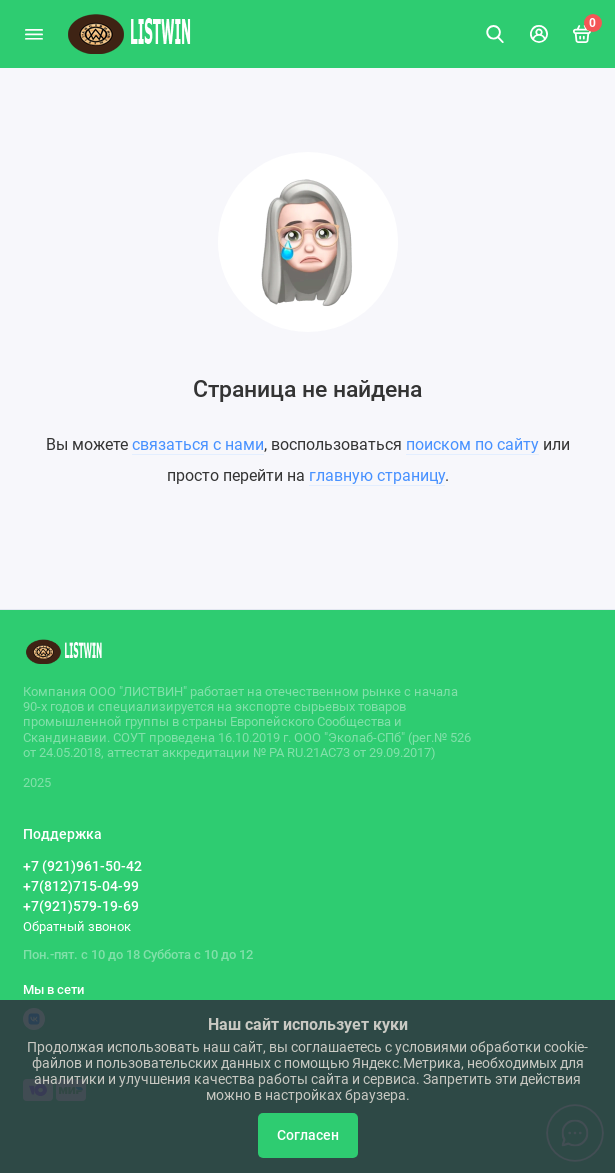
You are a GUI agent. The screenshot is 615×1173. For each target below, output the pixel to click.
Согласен (308, 1135)
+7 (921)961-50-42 (82, 866)
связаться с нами (198, 444)
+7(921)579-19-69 (81, 906)
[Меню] (34, 34)
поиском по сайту (472, 444)
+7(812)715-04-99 (81, 886)
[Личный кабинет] (539, 34)
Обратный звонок (77, 926)
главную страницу (377, 475)
